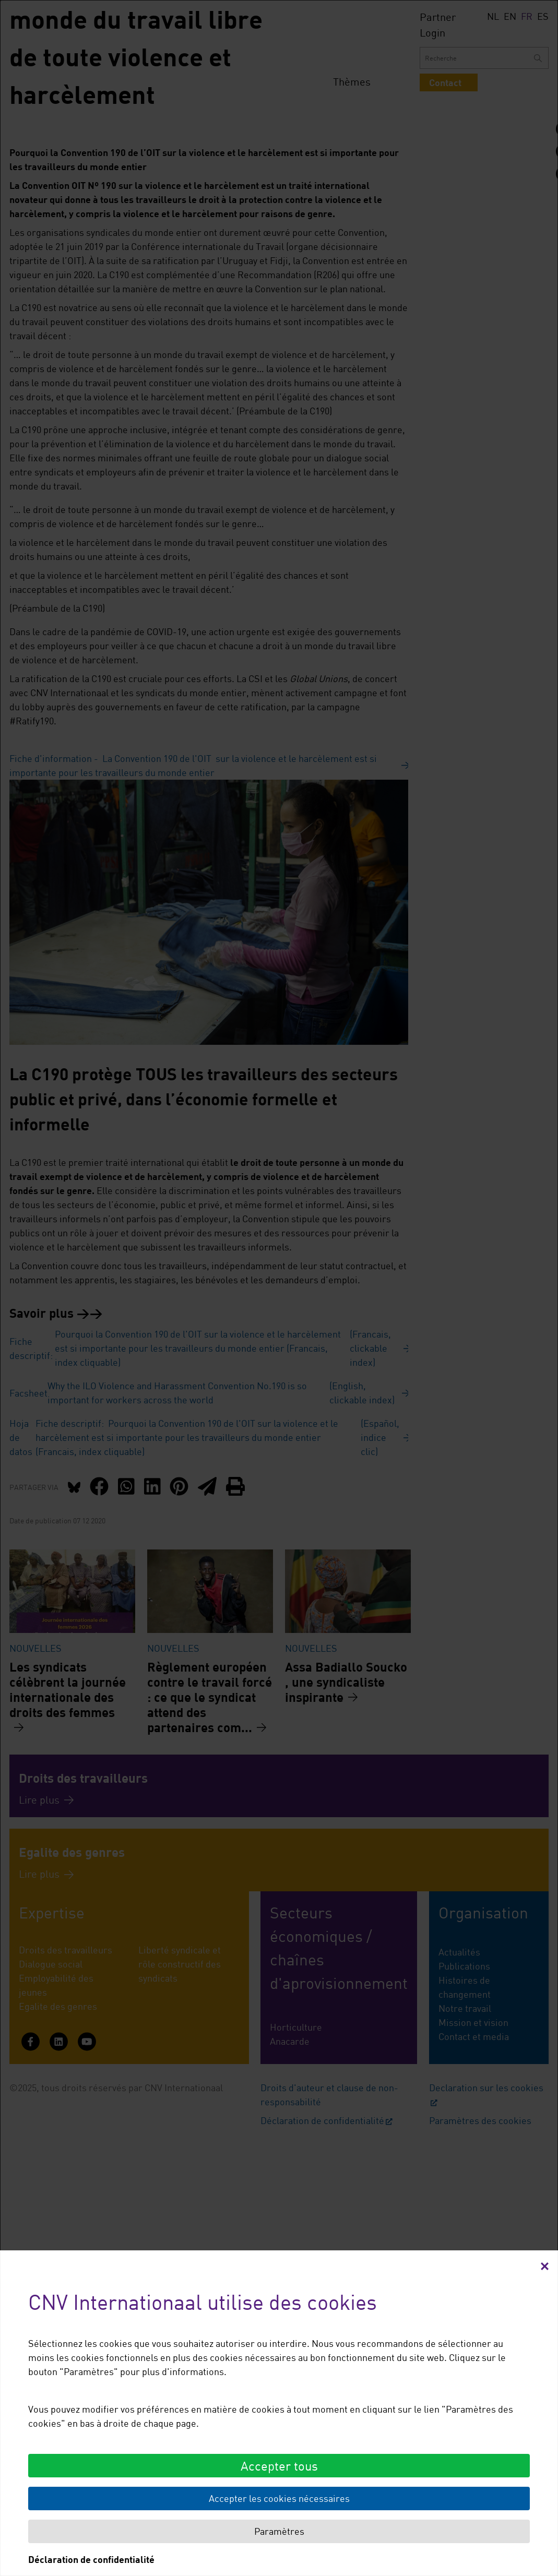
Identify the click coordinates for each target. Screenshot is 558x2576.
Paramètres (279, 2531)
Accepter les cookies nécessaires (279, 2498)
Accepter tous (279, 2465)
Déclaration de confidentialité (91, 2559)
